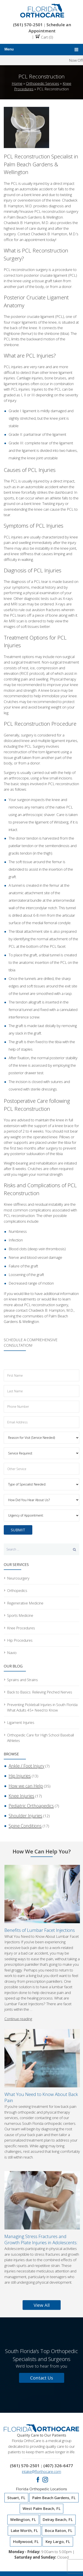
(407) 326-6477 (56, 2440)
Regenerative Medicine (24, 1595)
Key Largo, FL (57, 2516)
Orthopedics (16, 1583)
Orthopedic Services (42, 77)
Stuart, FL (16, 2472)
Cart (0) (42, 30)
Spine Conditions (22, 1803)
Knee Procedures (20, 1619)
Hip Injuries (17, 1760)
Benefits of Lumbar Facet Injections (38, 1907)
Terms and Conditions (53, 2563)
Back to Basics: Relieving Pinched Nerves (38, 1681)
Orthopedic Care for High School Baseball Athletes (38, 1724)
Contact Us (41, 2353)
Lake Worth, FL (24, 2505)
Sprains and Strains (22, 1669)
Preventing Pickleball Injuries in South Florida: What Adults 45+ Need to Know (41, 1695)
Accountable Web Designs (52, 2558)
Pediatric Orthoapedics (26, 1786)
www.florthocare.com (56, 2552)
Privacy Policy (20, 2563)
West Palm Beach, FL (42, 2483)
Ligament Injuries (20, 1710)
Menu (41, 43)
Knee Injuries (18, 1777)
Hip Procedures (19, 1631)
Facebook (38, 2454)
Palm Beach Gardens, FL (54, 2472)
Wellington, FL (23, 2494)
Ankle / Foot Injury (22, 1751)
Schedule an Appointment (55, 24)
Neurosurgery (17, 1571)
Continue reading (18, 1995)
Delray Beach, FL (57, 2494)
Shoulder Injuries (22, 1794)
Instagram (45, 2454)
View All (41, 2281)
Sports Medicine (19, 1607)
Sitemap (41, 2569)
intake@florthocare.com (41, 2446)
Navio (11, 1643)
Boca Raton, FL (58, 2505)
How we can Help (22, 1769)
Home (17, 77)
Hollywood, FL (26, 2516)
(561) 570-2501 (14, 24)
